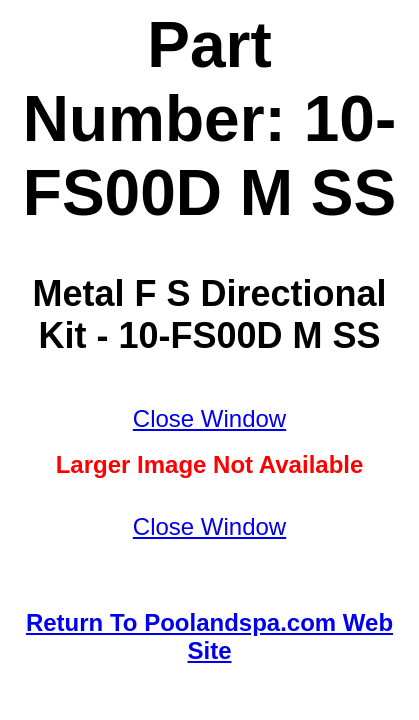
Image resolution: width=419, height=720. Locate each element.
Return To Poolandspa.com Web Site (209, 636)
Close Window (209, 418)
